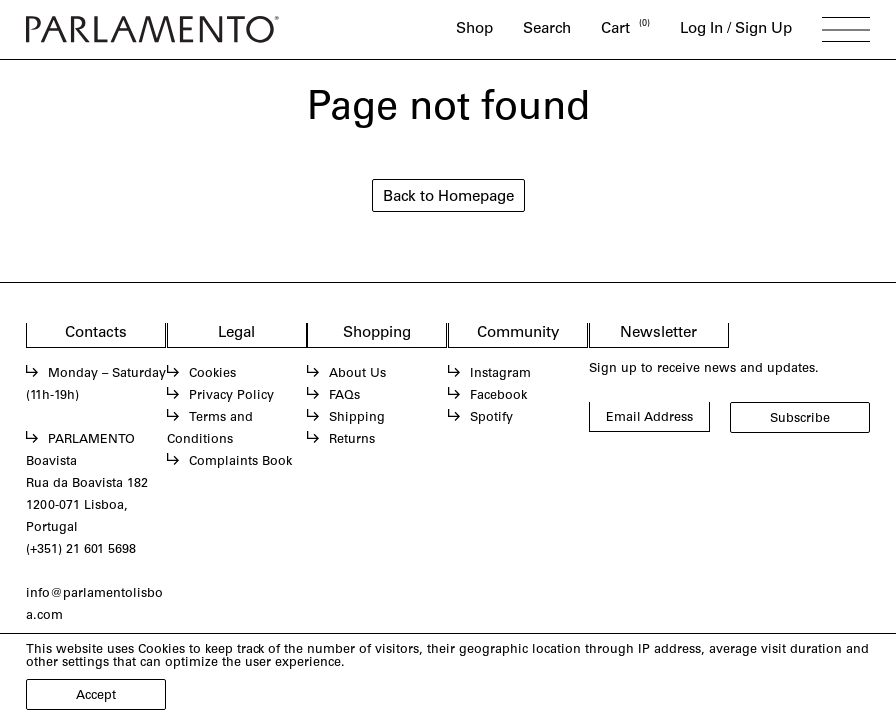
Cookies (212, 374)
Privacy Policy (231, 396)
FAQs (344, 396)
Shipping (357, 418)
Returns (352, 440)
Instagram (500, 374)
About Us (357, 374)
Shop (474, 29)
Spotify (491, 418)
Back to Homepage (448, 197)
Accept (96, 696)
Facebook (498, 396)
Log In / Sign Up (736, 29)
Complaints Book (240, 462)
